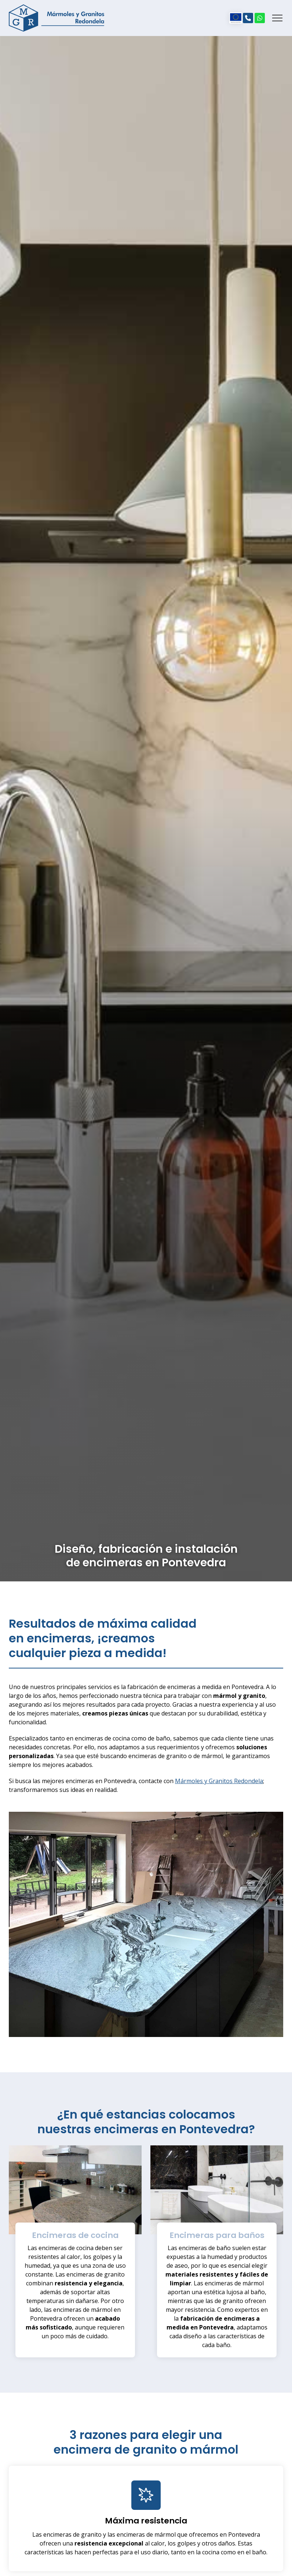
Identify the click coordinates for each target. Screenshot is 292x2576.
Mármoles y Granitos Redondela (219, 1781)
